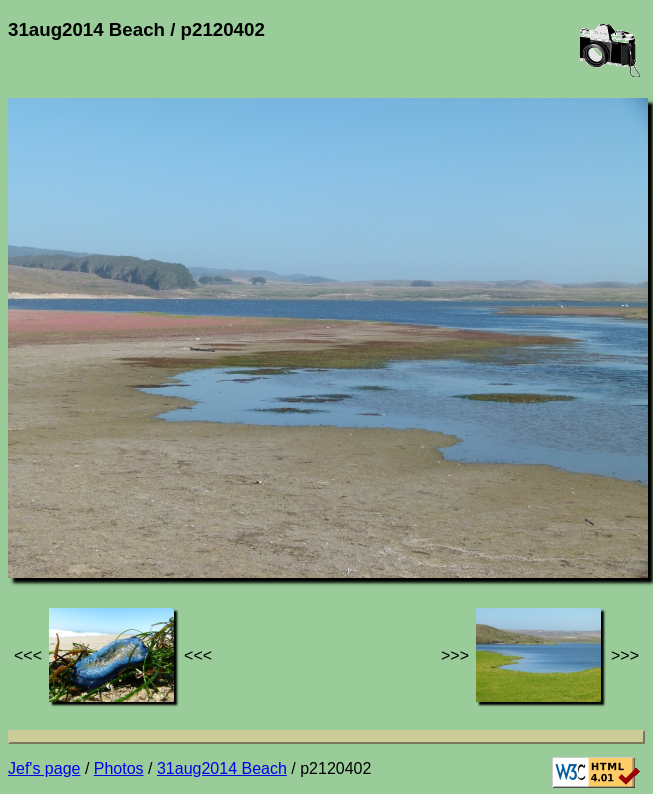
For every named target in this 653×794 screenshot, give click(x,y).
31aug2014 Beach (222, 768)
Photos (119, 768)
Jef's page (44, 768)
